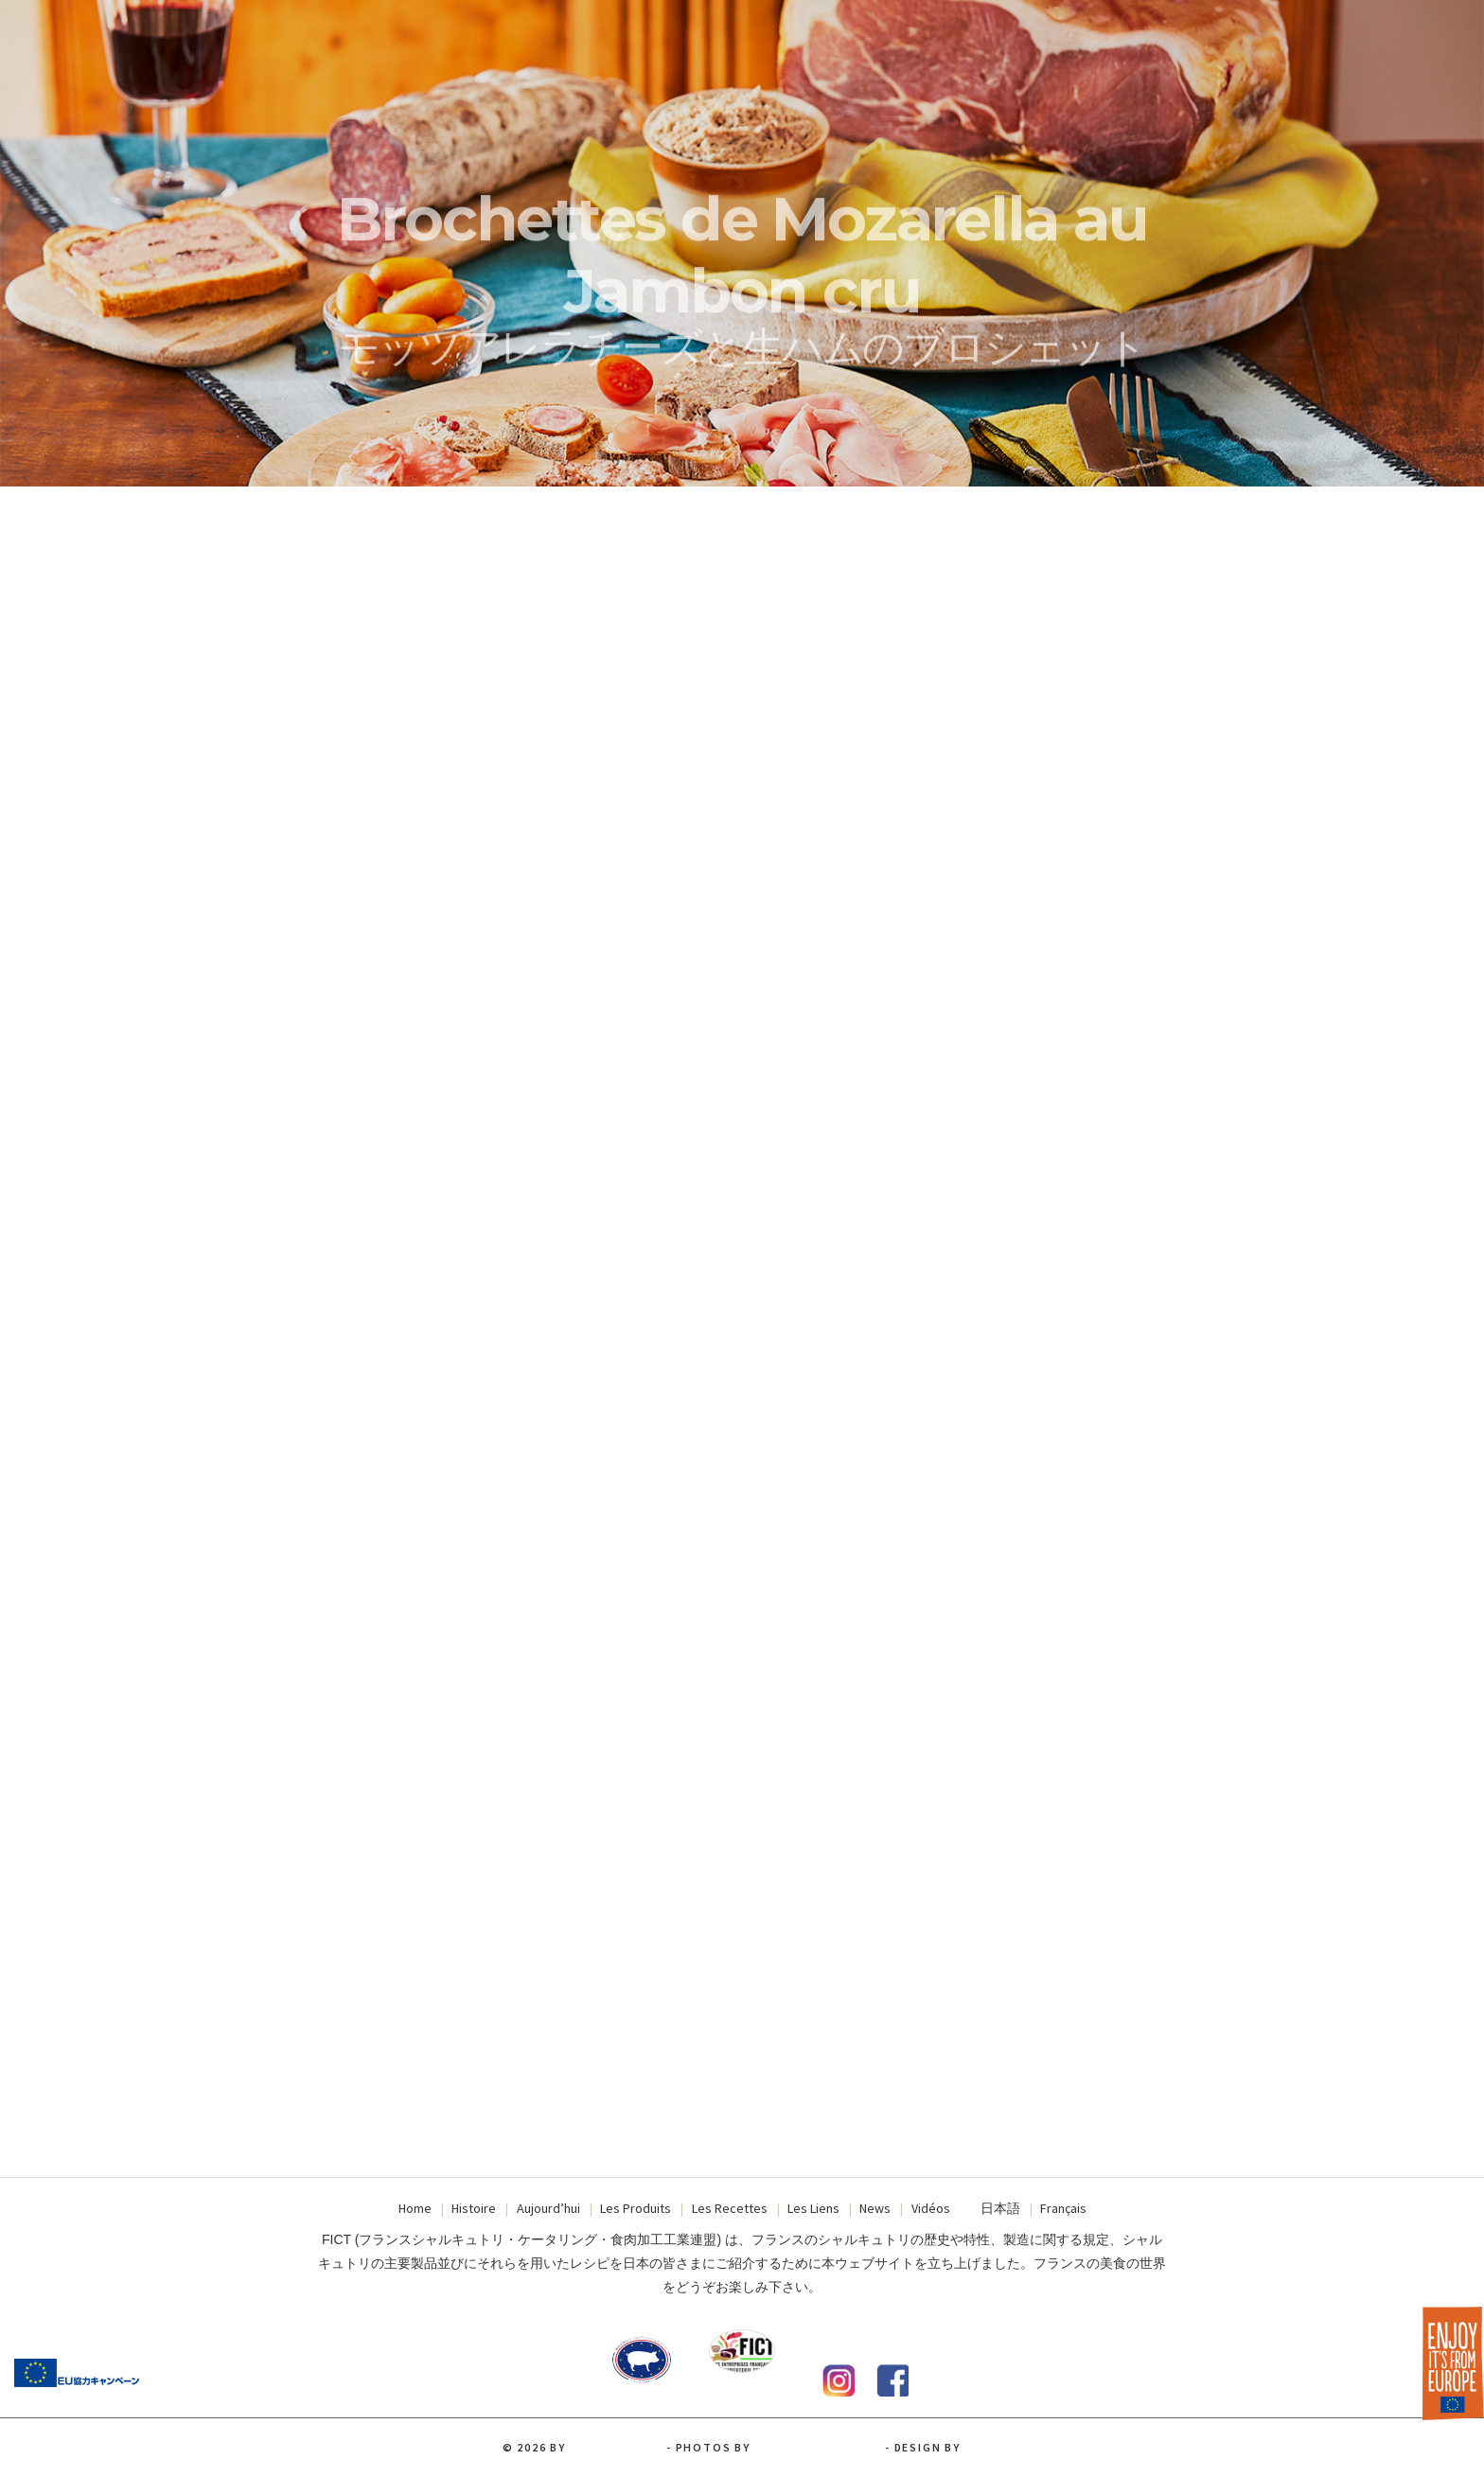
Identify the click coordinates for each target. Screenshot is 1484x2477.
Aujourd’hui (548, 2208)
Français (1063, 2208)
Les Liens (813, 2208)
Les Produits (635, 2208)
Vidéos (930, 2208)
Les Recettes (730, 2208)
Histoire (473, 2208)
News (875, 2208)
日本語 (1000, 2208)
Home (415, 2208)
